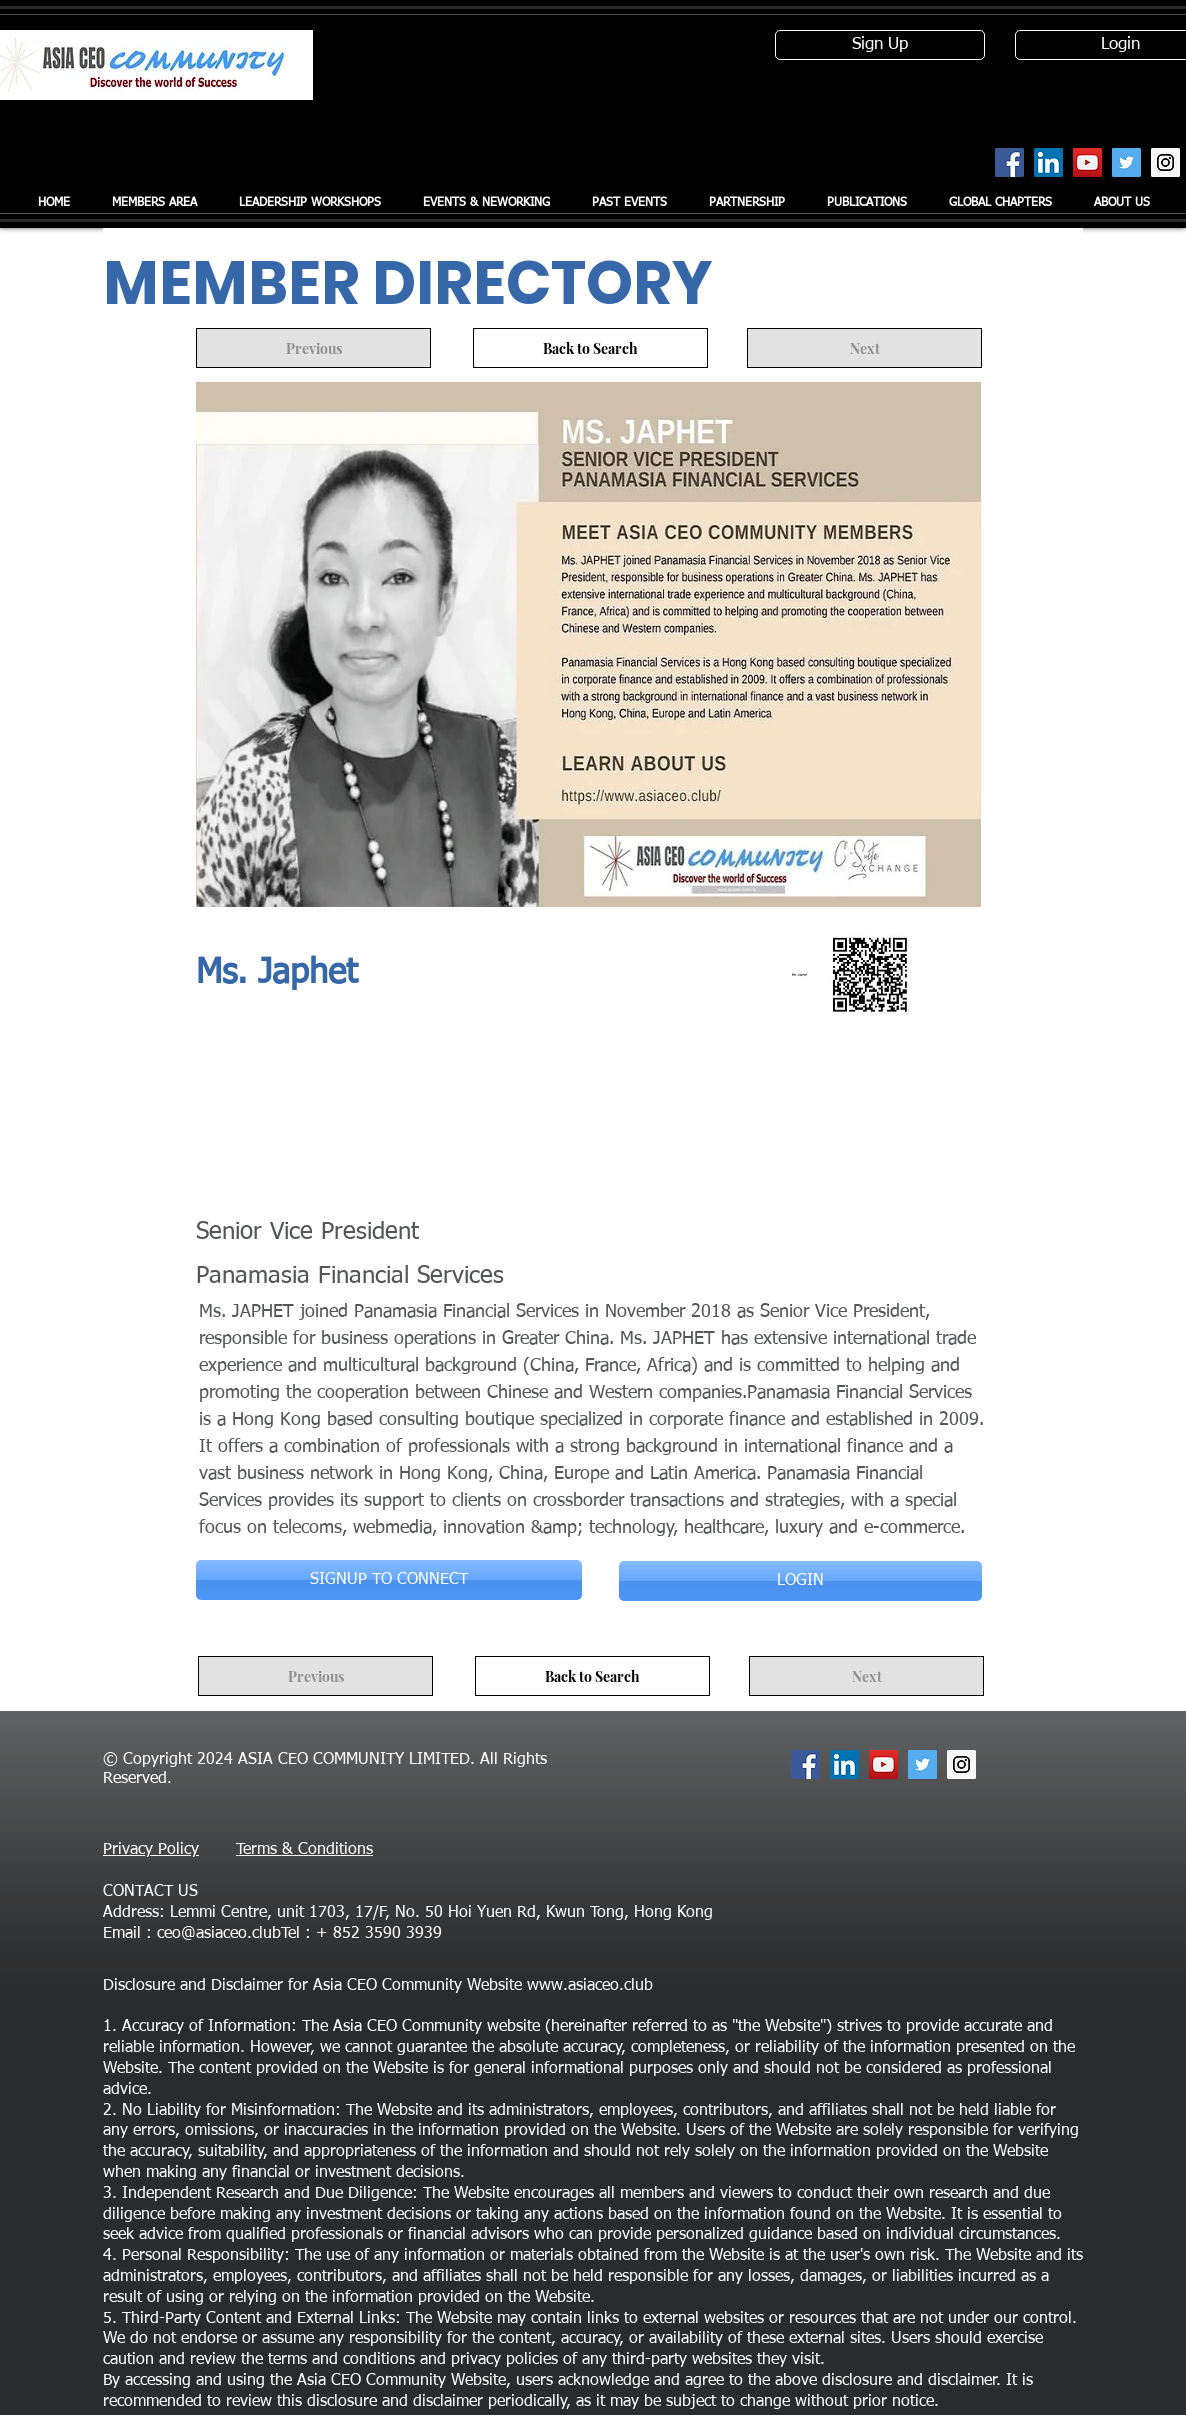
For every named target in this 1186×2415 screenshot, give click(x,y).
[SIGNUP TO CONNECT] (389, 1580)
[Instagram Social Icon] (1165, 162)
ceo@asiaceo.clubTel (228, 1934)
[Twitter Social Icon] (1126, 162)
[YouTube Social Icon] (1087, 162)
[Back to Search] (590, 348)
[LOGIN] (800, 1581)
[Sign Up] (880, 45)
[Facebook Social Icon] (1009, 162)
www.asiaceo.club (590, 1986)
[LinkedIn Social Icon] (1048, 162)
